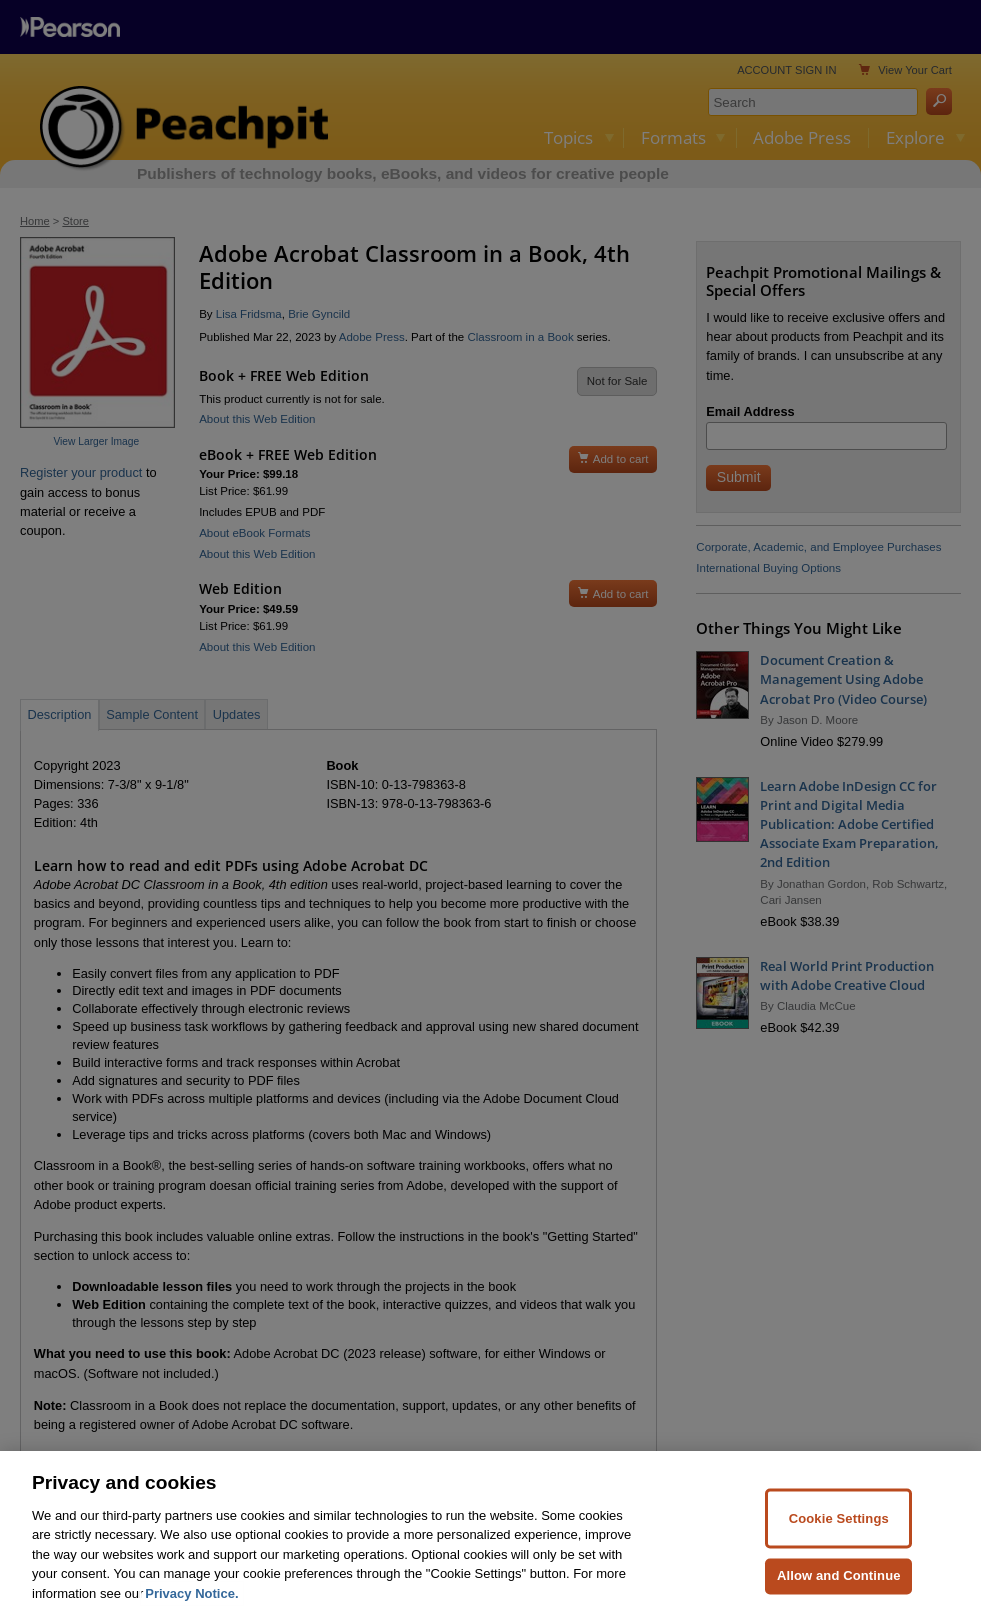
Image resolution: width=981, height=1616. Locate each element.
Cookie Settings (839, 1531)
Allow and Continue (839, 1589)
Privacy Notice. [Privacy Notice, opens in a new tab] (191, 1607)
